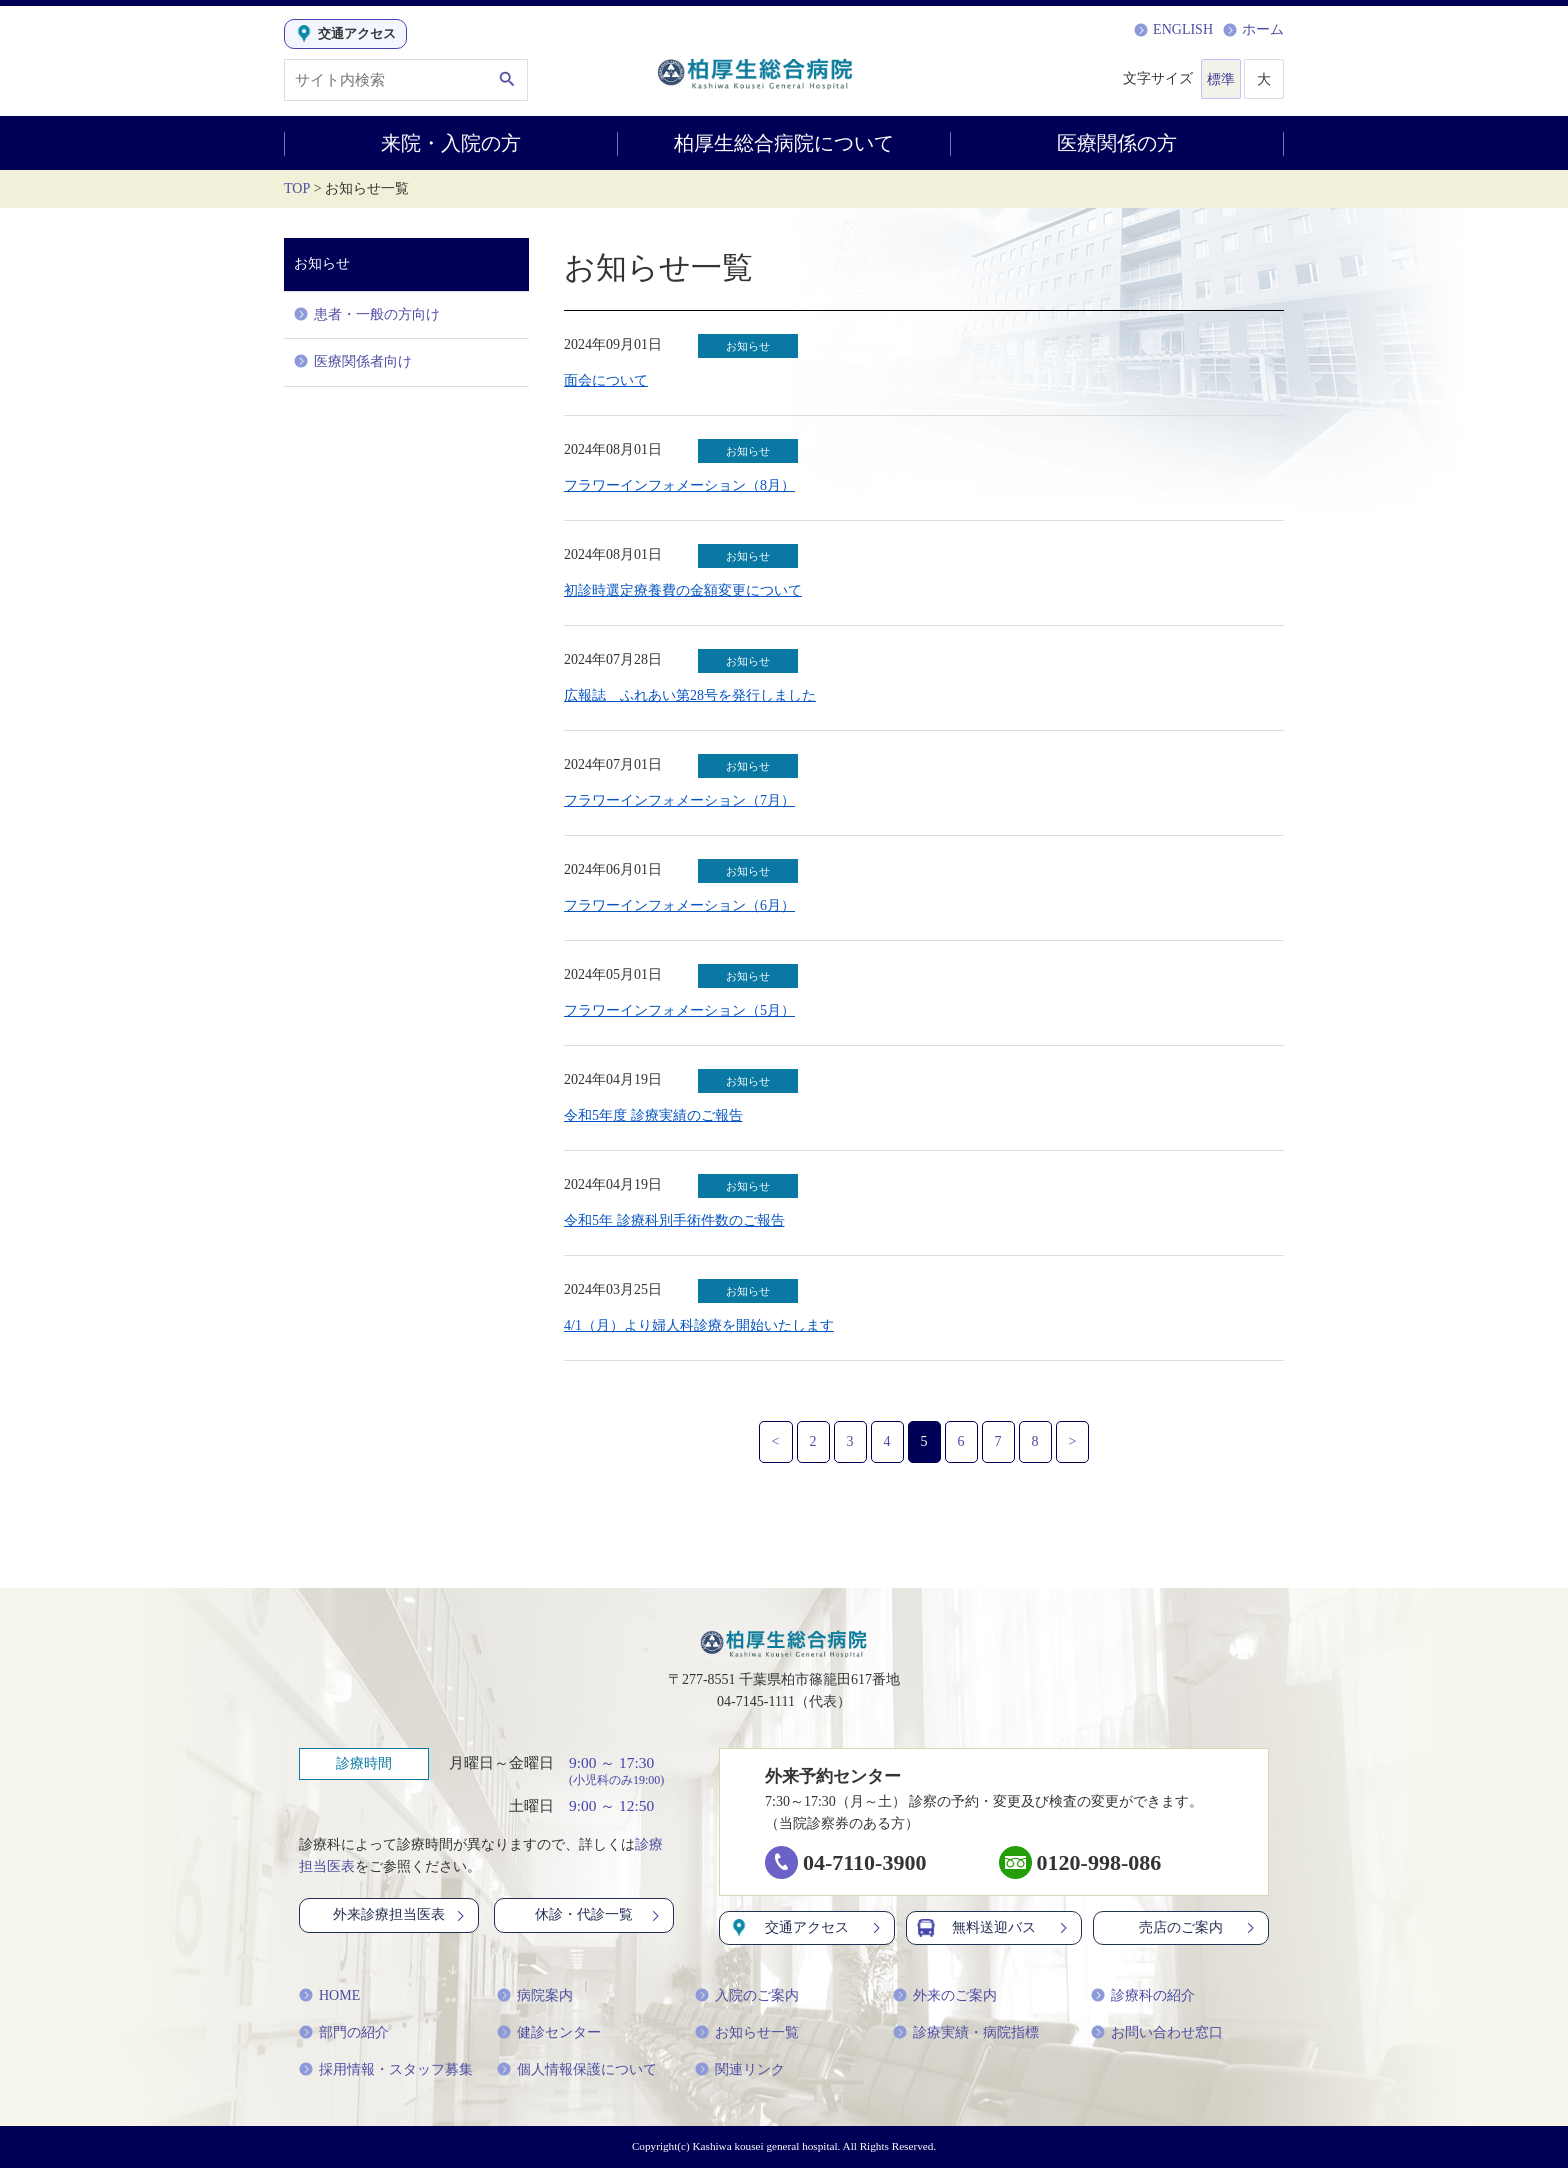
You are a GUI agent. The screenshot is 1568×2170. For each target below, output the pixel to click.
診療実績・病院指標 (966, 2034)
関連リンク (740, 2071)
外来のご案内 (945, 1997)
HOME (329, 1997)
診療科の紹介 (1143, 1997)
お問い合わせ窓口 (1157, 2034)
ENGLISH (1173, 29)
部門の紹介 (344, 2034)
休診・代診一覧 (599, 1917)
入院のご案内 (747, 1997)
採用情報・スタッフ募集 (386, 2071)
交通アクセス (807, 1930)
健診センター (549, 2034)
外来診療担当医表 (400, 1917)
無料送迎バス (994, 1930)
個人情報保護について (577, 2071)
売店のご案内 (1198, 1929)
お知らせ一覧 (747, 2034)
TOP (297, 188)
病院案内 (535, 1997)
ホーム (1253, 29)
